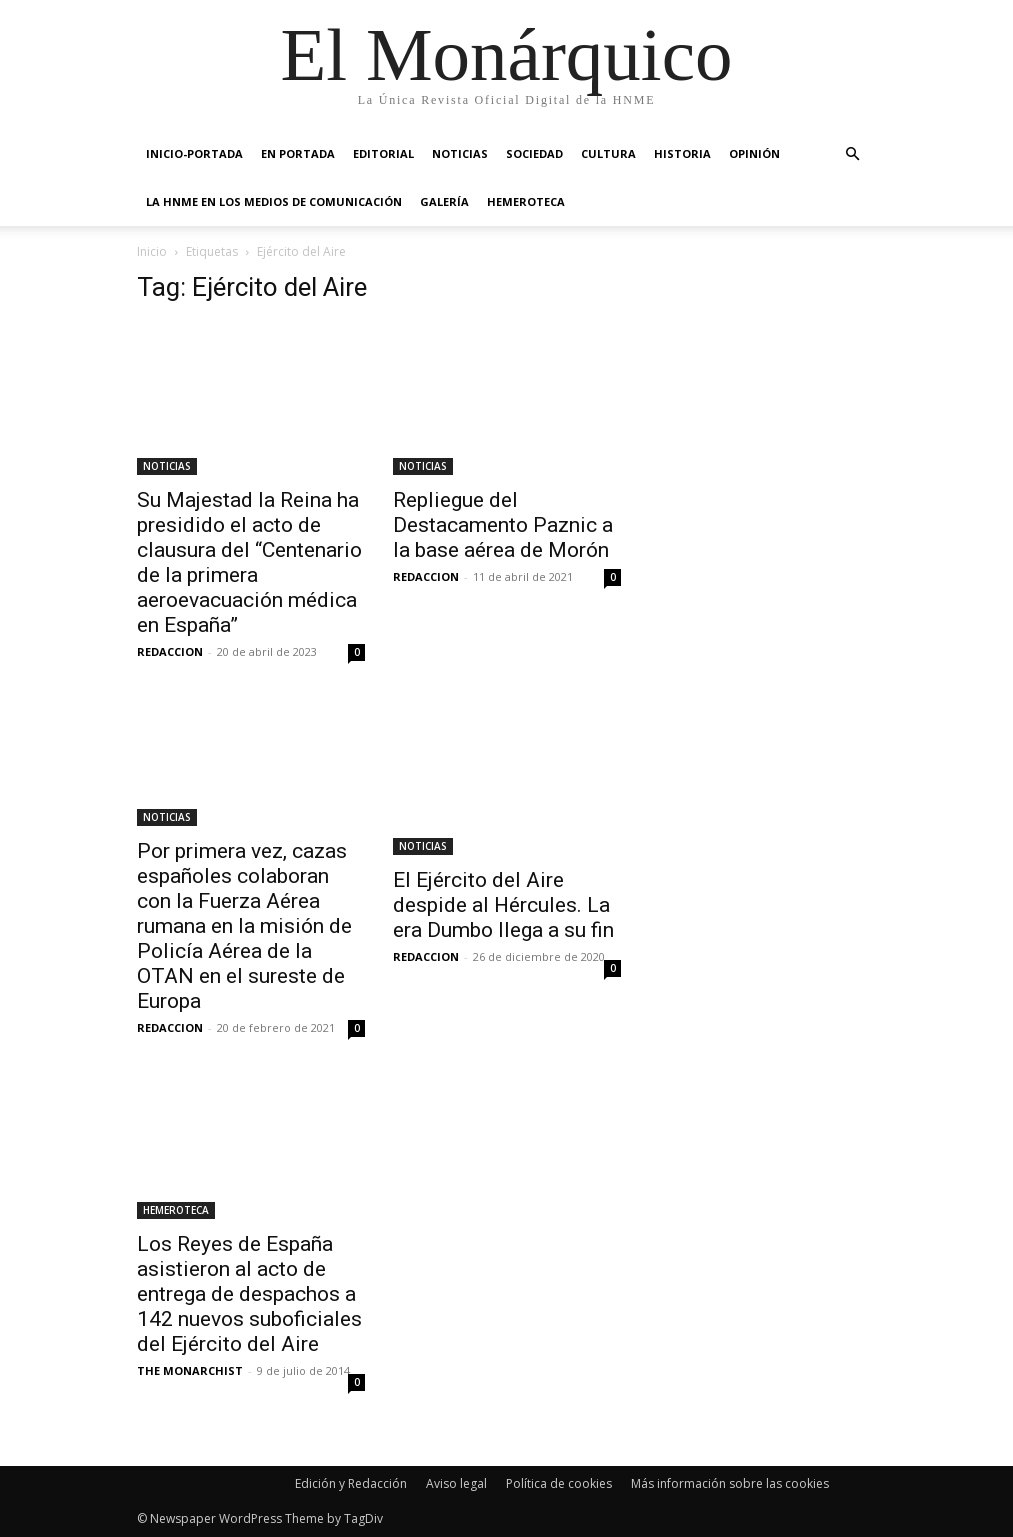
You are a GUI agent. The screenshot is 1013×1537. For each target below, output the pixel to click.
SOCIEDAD (534, 153)
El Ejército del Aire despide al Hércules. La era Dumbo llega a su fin (503, 905)
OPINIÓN (754, 153)
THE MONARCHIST (190, 1370)
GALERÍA (444, 201)
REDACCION (170, 651)
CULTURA (608, 153)
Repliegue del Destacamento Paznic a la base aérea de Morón (503, 525)
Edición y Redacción (351, 1483)
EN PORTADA (298, 153)
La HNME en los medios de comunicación (274, 201)
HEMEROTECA (526, 201)
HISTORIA (682, 153)
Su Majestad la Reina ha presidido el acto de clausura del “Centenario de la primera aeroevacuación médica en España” (249, 562)
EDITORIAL (383, 153)
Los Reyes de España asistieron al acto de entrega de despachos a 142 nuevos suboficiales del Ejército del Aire (249, 1294)
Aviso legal (456, 1483)
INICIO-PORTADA (194, 153)
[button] (853, 154)
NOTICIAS (460, 153)
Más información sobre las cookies (730, 1483)
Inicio (152, 251)
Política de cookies (559, 1483)
